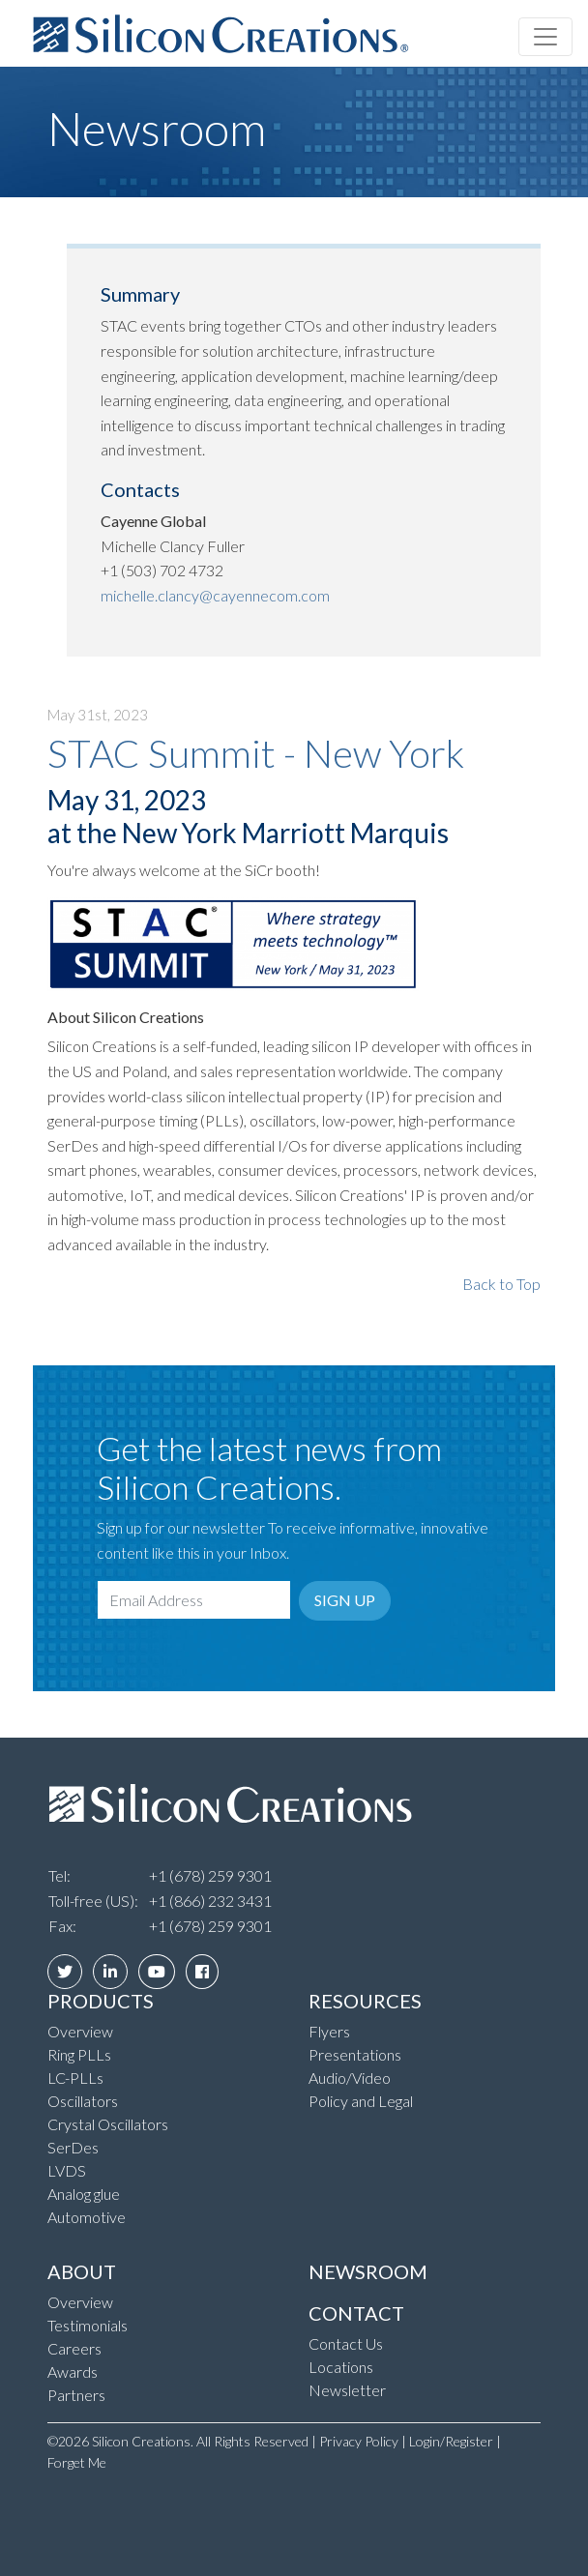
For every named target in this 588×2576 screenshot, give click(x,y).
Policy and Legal (361, 2101)
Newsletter (347, 2390)
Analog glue (83, 2193)
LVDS (66, 2170)
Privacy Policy (358, 2441)
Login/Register (451, 2441)
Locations (341, 2366)
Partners (76, 2395)
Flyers (329, 2031)
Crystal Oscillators (107, 2124)
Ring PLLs (79, 2054)
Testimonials (87, 2325)
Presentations (355, 2054)
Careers (74, 2348)
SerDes (73, 2147)
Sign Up (344, 1600)
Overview (80, 2031)
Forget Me (76, 2462)
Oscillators (82, 2101)
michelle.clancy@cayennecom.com (215, 595)
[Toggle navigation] (545, 36)
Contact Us (346, 2343)
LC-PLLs (75, 2077)
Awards (72, 2371)
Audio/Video (350, 2077)
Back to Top (501, 1283)
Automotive (86, 2217)
